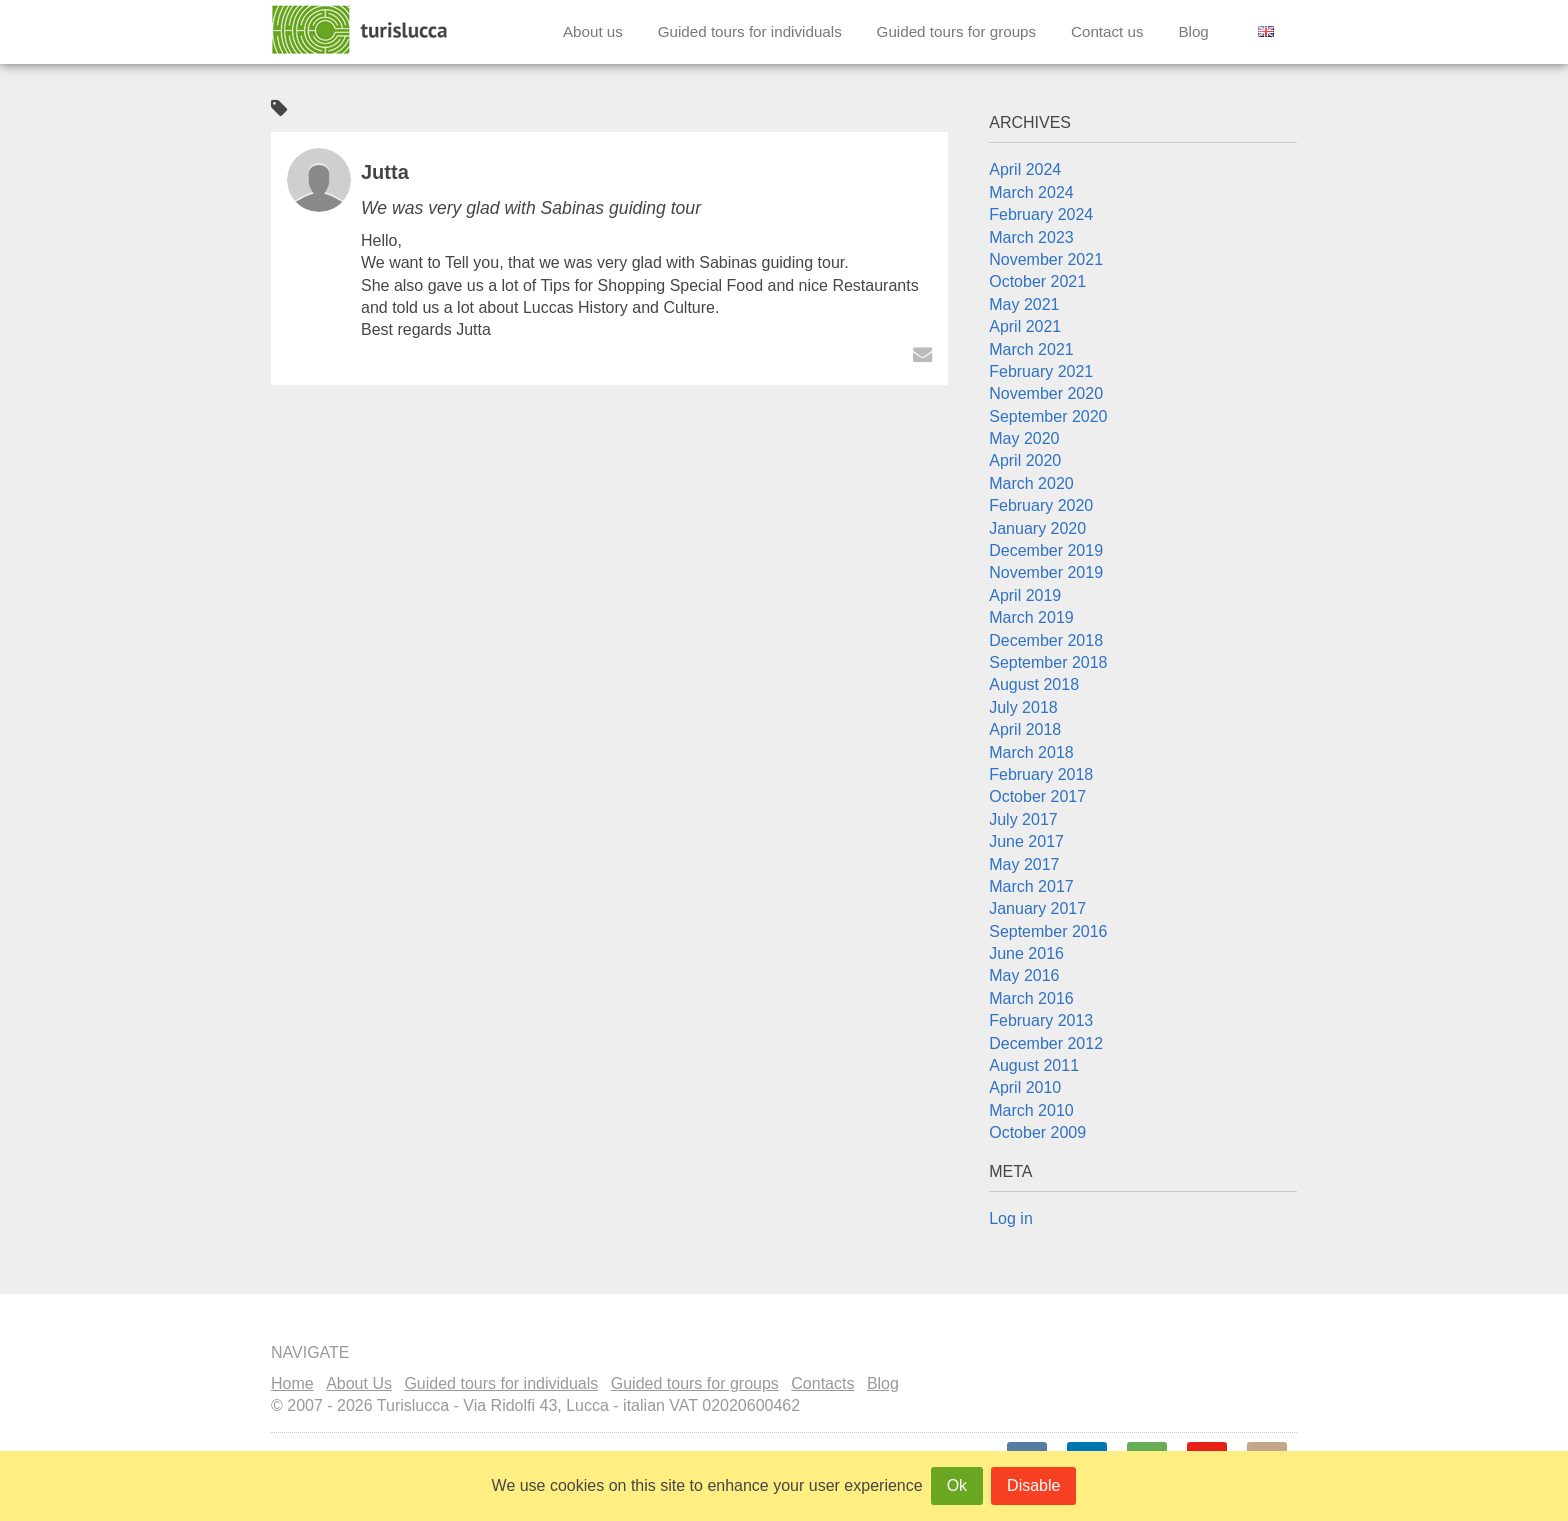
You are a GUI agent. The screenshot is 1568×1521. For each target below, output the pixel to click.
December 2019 (1046, 550)
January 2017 (1037, 908)
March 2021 (1031, 349)
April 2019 (1025, 595)
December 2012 (1046, 1043)
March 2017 (1031, 886)
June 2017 (1026, 841)
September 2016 (1048, 931)
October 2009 (1037, 1132)
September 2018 (1048, 662)
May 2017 (1024, 864)
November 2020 (1046, 393)
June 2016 (1026, 953)
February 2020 (1041, 505)
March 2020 (1031, 483)
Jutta (385, 172)
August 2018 (1034, 684)
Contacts (822, 1383)
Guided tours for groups (957, 31)
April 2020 (1025, 460)
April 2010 (1025, 1087)
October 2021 (1037, 281)
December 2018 (1046, 640)
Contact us (1107, 31)
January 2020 (1037, 528)
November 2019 (1046, 572)
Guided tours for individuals (750, 31)
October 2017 (1037, 796)
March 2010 (1031, 1110)
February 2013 (1041, 1020)
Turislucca (361, 30)
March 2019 (1031, 617)
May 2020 (1024, 438)
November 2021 (1046, 259)
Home (292, 1383)
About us (593, 31)
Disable (1033, 1485)
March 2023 (1031, 237)
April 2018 (1025, 729)
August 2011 (1034, 1065)
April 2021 (1025, 326)
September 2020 (1048, 416)
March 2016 (1031, 998)
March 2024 (1031, 192)
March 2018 (1031, 752)
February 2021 (1041, 371)
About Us (359, 1383)
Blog (1193, 31)
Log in (1011, 1218)
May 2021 (1024, 304)
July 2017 (1023, 819)
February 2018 (1041, 774)
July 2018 (1023, 707)
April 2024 (1025, 169)
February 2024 (1041, 214)
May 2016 (1024, 975)
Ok (957, 1485)
